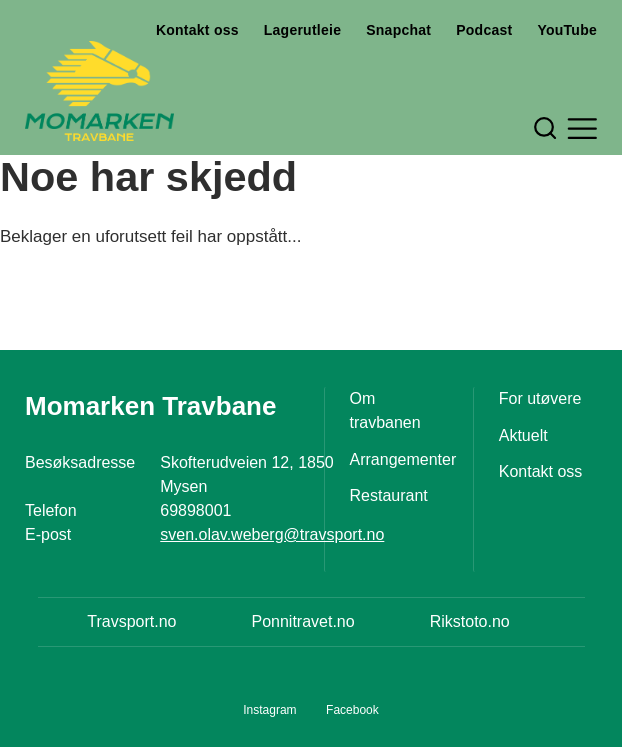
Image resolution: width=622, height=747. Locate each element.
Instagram (269, 710)
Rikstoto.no (470, 621)
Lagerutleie (302, 30)
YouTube (567, 30)
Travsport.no (131, 621)
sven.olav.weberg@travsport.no (272, 534)
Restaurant (389, 495)
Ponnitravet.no (302, 621)
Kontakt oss (197, 30)
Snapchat (398, 30)
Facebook (352, 710)
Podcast (484, 30)
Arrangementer (403, 459)
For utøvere (540, 398)
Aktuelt (523, 435)
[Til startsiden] (99, 91)
